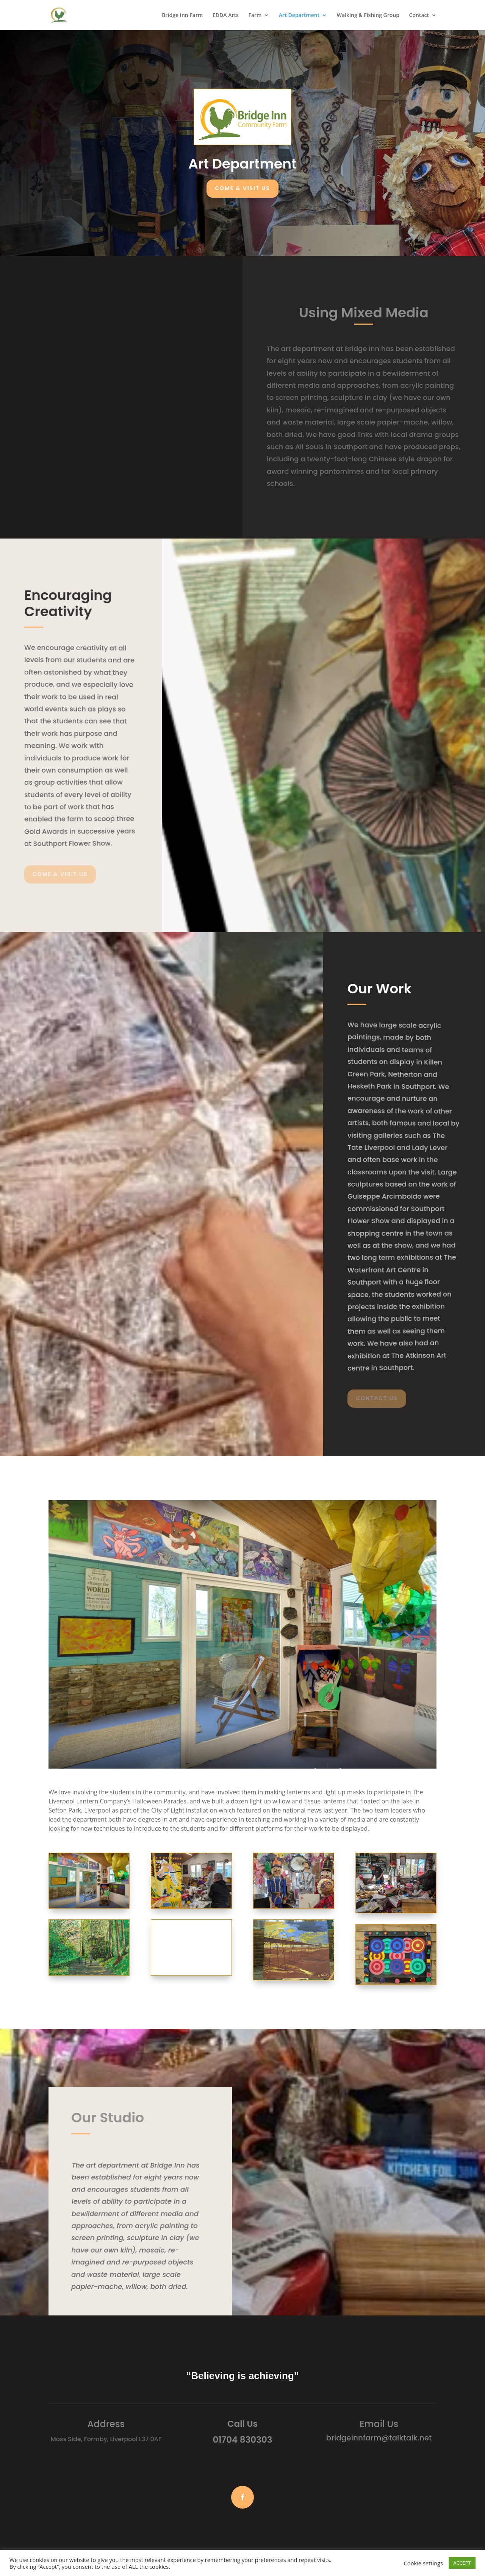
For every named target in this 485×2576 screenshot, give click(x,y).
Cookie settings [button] (423, 2563)
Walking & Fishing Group (368, 15)
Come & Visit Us (242, 188)
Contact (419, 15)
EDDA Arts (226, 15)
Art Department (299, 15)
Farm (254, 15)
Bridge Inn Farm (182, 15)
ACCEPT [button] (462, 2562)
